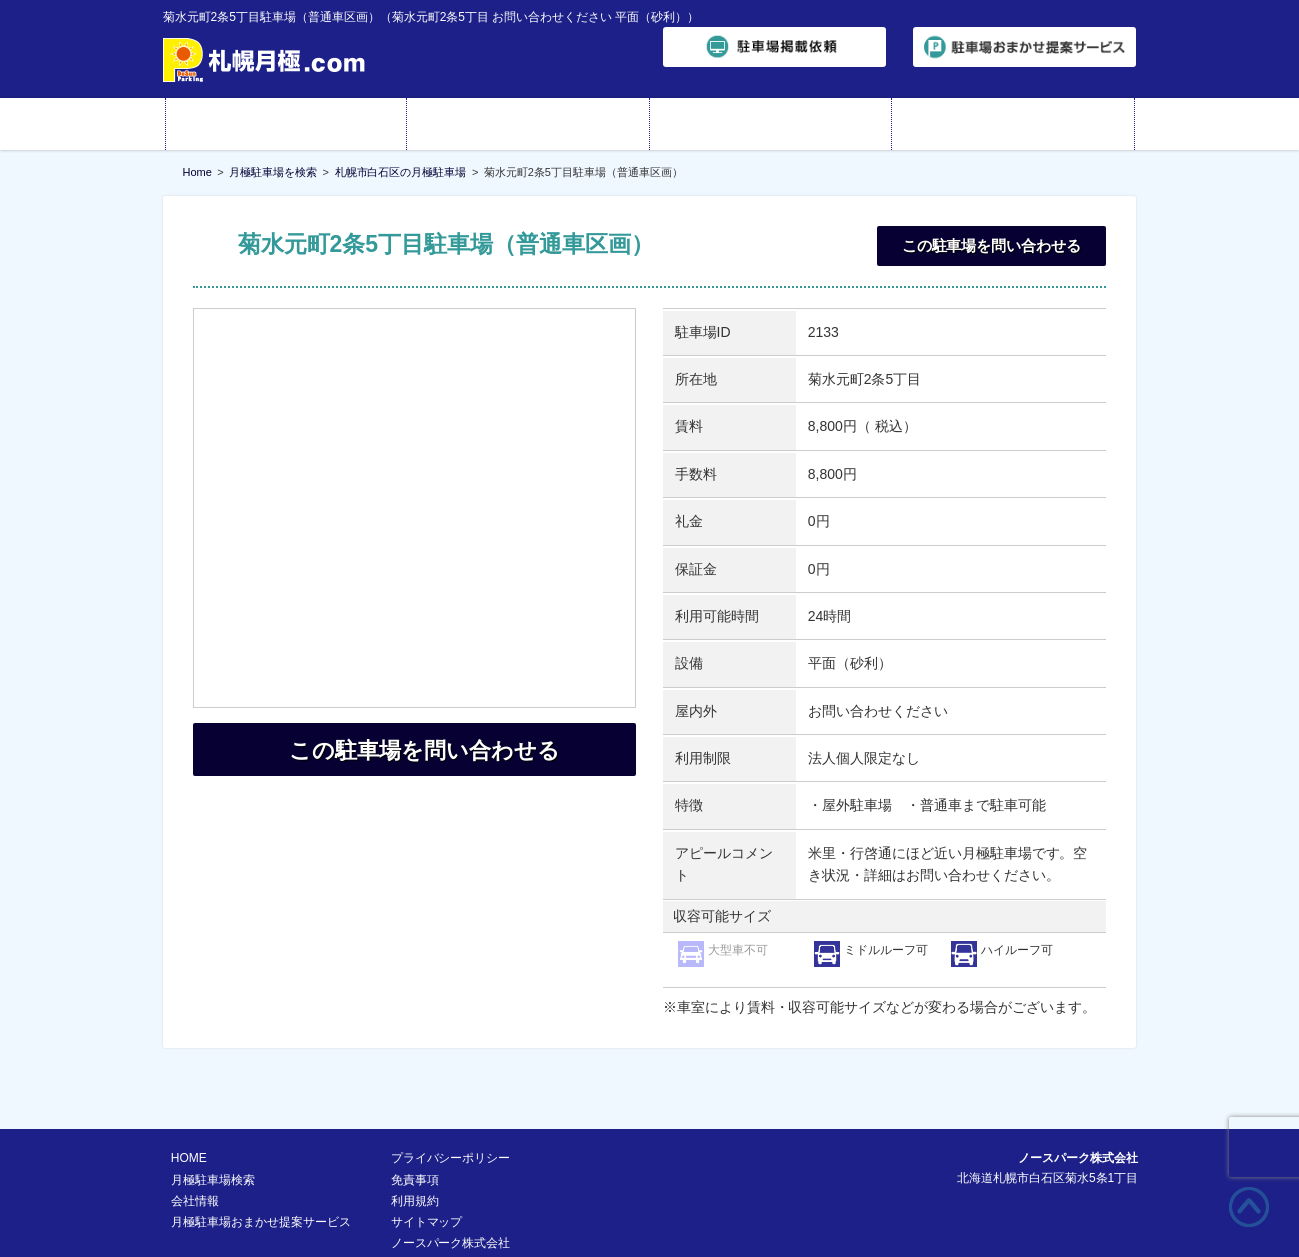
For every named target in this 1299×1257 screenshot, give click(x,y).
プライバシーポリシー (451, 1107)
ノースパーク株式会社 (451, 1192)
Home (197, 172)
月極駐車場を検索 (273, 172)
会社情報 (771, 124)
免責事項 (415, 1129)
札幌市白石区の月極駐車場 (401, 172)
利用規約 (415, 1150)
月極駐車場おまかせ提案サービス (261, 1171)
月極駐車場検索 (528, 124)
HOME (286, 124)
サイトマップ (427, 1171)
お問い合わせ (1013, 124)
